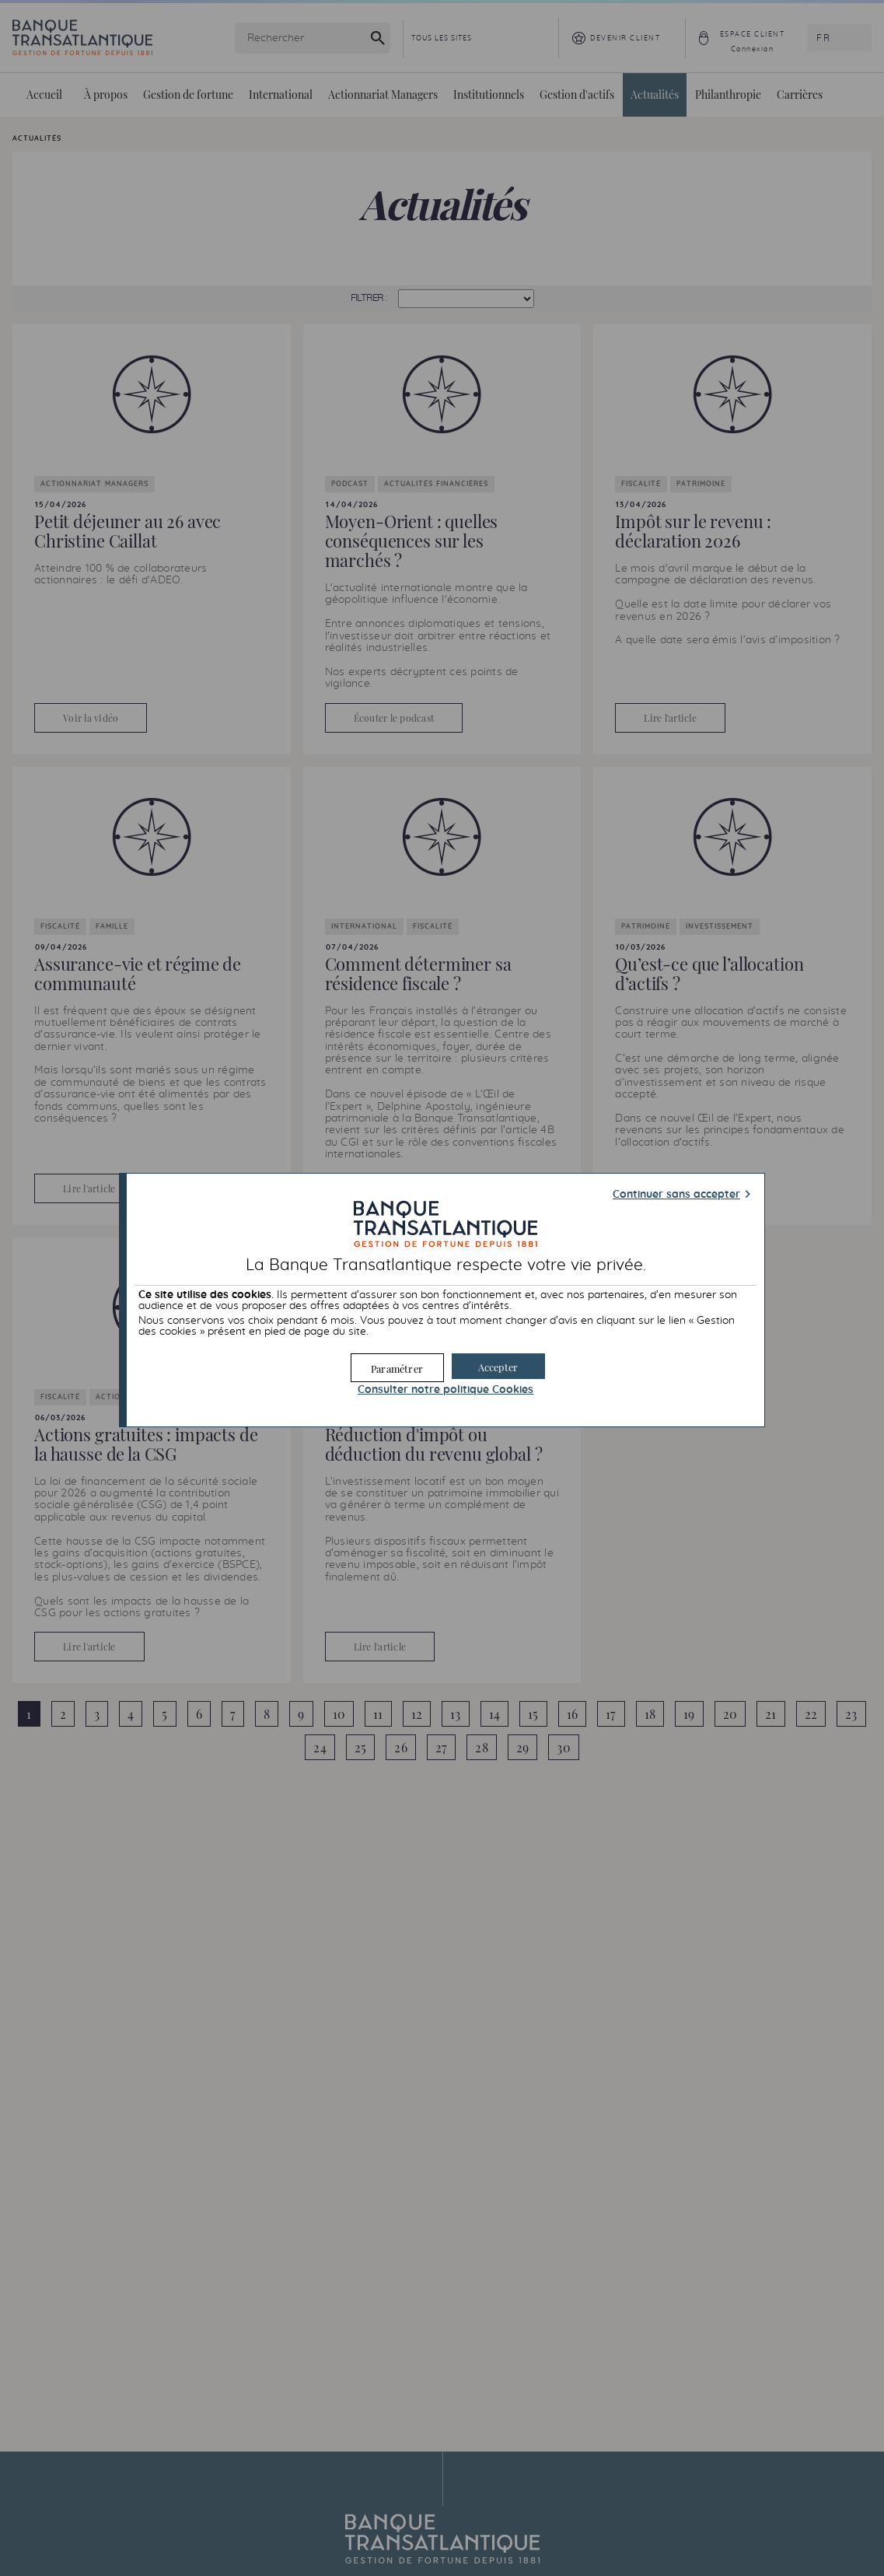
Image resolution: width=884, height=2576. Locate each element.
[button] (498, 1365)
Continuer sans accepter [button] (676, 1194)
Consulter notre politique (445, 1389)
